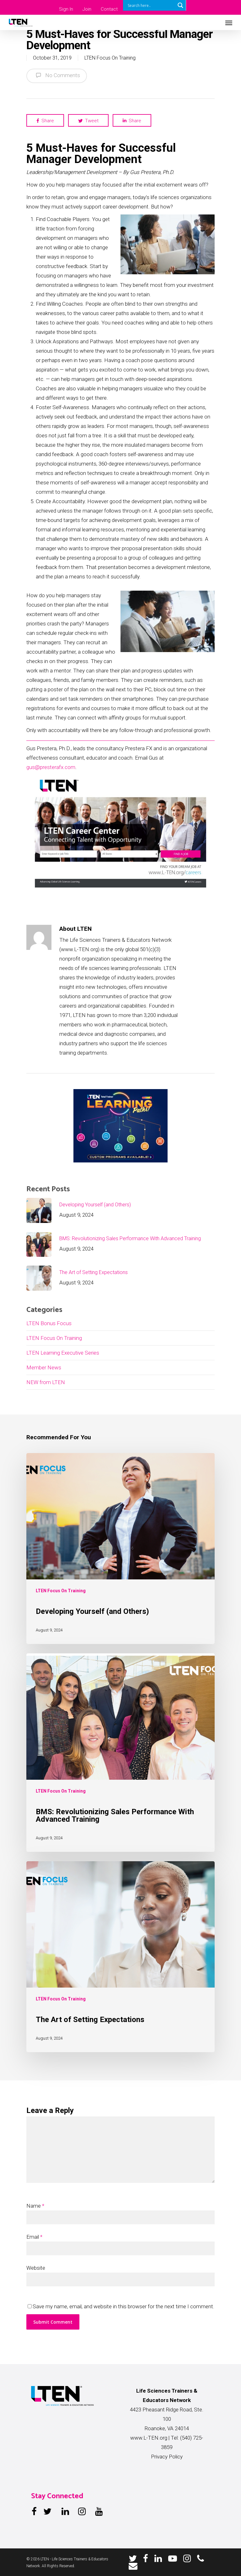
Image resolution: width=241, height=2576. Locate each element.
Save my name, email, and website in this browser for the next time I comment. (123, 2306)
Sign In (66, 9)
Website (35, 2268)
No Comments (56, 75)
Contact (109, 9)
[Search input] (151, 5)
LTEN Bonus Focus (49, 1323)
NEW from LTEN (45, 1382)
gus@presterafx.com (50, 767)
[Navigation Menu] (228, 22)
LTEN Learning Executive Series (62, 1353)
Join (87, 9)
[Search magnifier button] (180, 5)
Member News (43, 1367)
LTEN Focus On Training (110, 58)
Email (34, 2237)
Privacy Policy (167, 2456)
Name (35, 2206)
